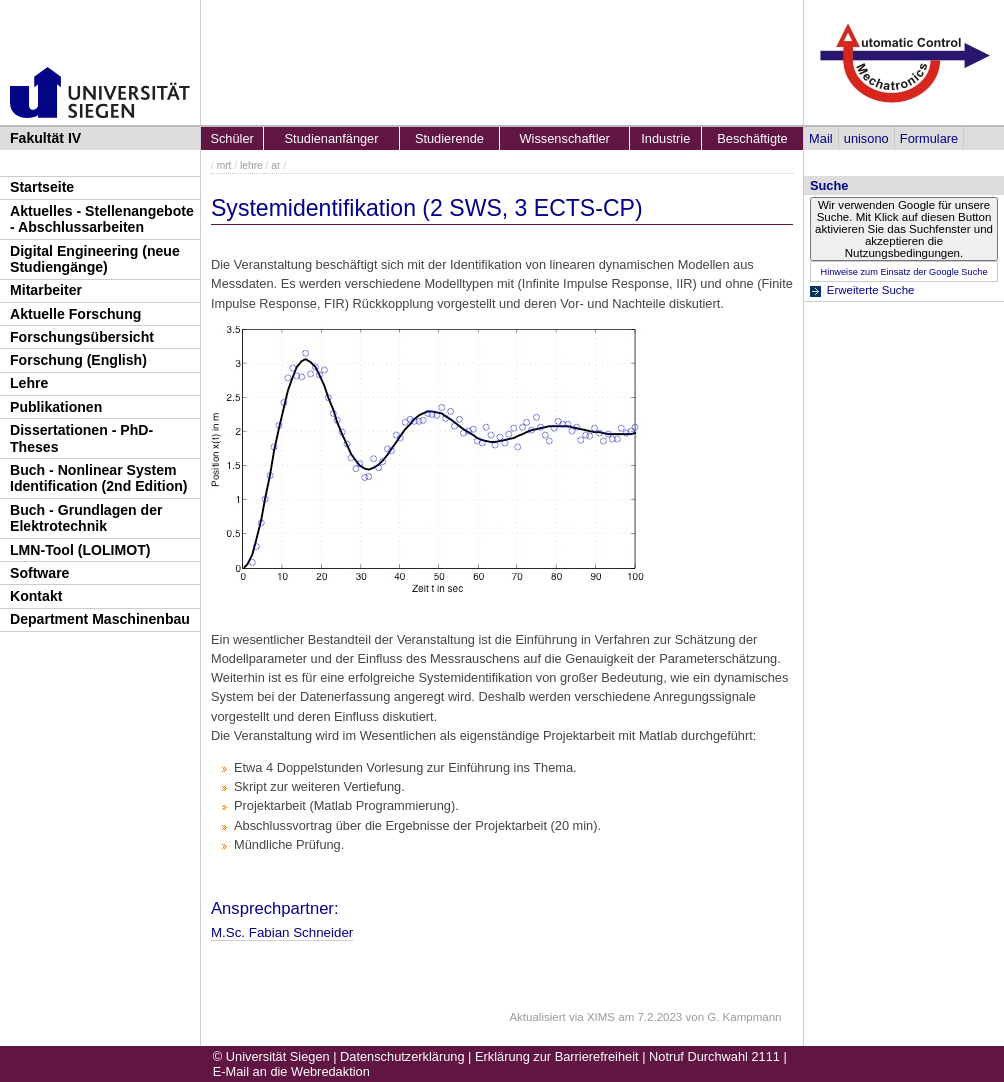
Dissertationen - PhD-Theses (81, 438)
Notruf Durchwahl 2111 (714, 1056)
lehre (251, 165)
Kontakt (36, 596)
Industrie (665, 138)
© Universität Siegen (271, 1056)
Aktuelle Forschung (75, 314)
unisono (866, 138)
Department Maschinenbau (100, 619)
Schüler (231, 138)
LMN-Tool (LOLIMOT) (80, 550)
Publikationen (56, 407)
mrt (224, 165)
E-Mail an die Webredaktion (291, 1071)
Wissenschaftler (565, 138)
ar (275, 165)
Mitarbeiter (46, 290)
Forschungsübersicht (82, 337)
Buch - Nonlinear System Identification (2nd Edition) (99, 478)
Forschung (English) (78, 360)
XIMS (601, 1017)
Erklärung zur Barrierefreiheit (557, 1056)
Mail (820, 138)
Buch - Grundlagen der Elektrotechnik (86, 518)
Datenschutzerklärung (402, 1056)
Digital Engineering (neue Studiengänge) (95, 259)
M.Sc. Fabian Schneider (282, 932)
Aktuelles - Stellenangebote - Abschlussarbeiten (102, 219)
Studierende (449, 138)
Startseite (42, 187)
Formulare (929, 138)
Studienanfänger (332, 138)
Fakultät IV (45, 138)
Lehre (29, 383)
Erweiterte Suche (871, 290)
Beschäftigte (752, 138)
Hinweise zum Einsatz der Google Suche (903, 272)
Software (39, 573)
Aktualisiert (537, 1017)
